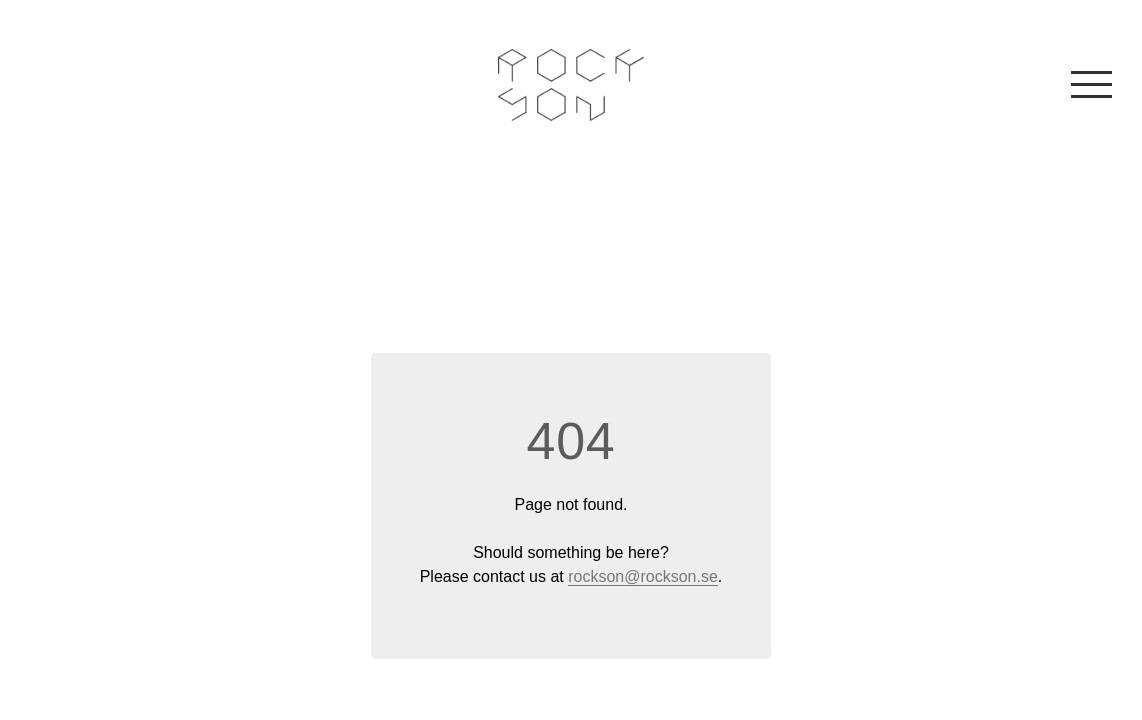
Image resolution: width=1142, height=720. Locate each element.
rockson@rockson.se (643, 576)
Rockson (571, 85)
